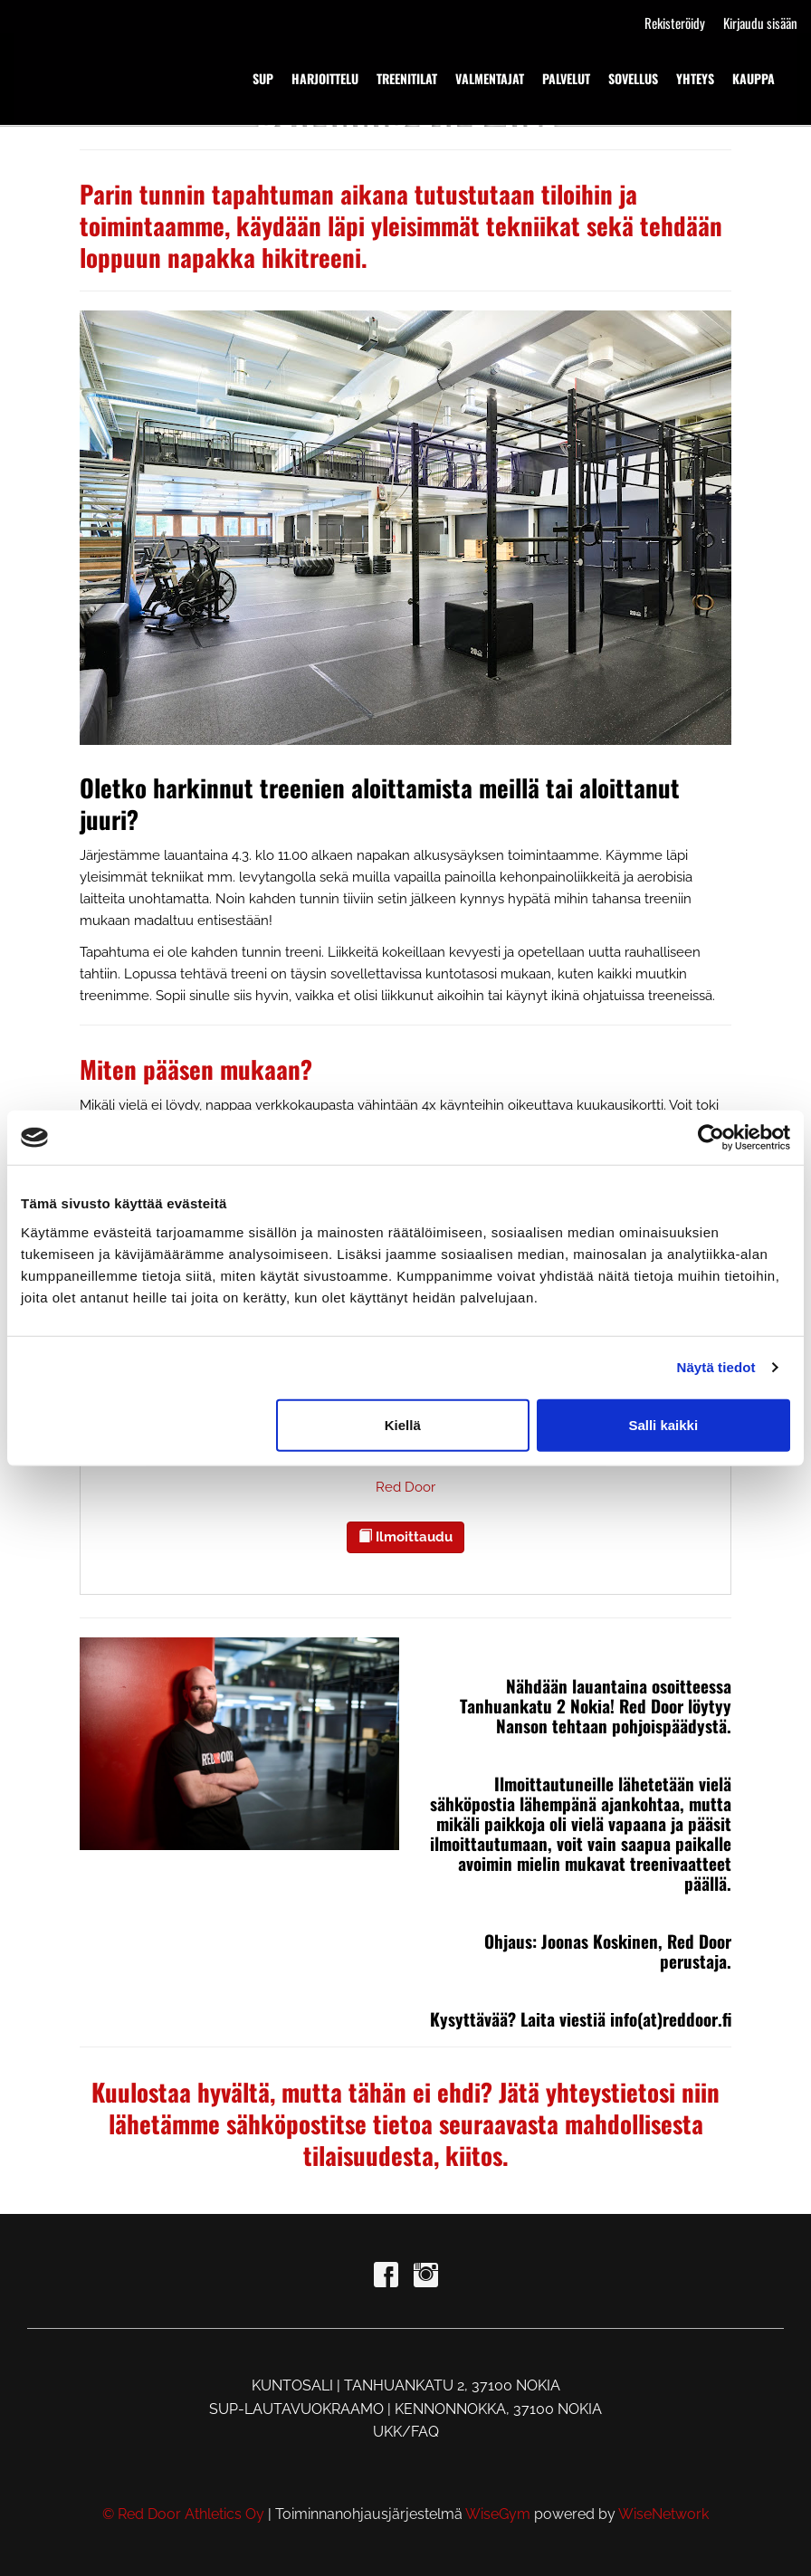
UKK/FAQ (406, 2431)
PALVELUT (566, 78)
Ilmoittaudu (405, 1537)
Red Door (405, 1487)
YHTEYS (695, 78)
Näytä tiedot (716, 1367)
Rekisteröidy (674, 23)
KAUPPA (753, 78)
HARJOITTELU (324, 78)
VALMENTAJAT (489, 78)
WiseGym (497, 2514)
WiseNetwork (663, 2514)
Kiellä (403, 1424)
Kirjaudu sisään (760, 23)
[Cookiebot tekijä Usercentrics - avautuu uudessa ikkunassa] (711, 1137)
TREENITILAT (407, 78)
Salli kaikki (663, 1424)
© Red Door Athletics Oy (183, 2514)
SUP (263, 78)
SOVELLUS (633, 78)
